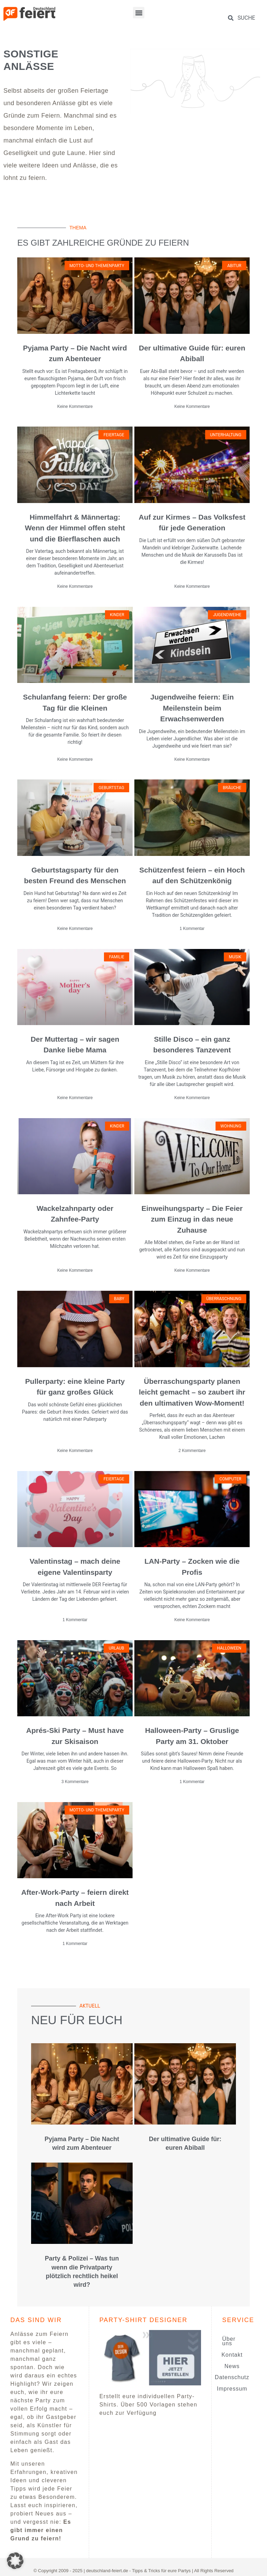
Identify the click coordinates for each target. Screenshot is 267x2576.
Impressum (232, 2389)
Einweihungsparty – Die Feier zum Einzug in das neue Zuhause (192, 1219)
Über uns (229, 2341)
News (232, 2366)
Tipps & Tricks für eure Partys (161, 2570)
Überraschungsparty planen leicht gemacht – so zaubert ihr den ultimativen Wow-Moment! (192, 1392)
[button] (138, 12)
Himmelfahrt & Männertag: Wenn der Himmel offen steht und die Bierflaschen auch (75, 528)
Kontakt (231, 2355)
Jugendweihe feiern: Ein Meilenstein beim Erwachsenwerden (192, 708)
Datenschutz (232, 2377)
